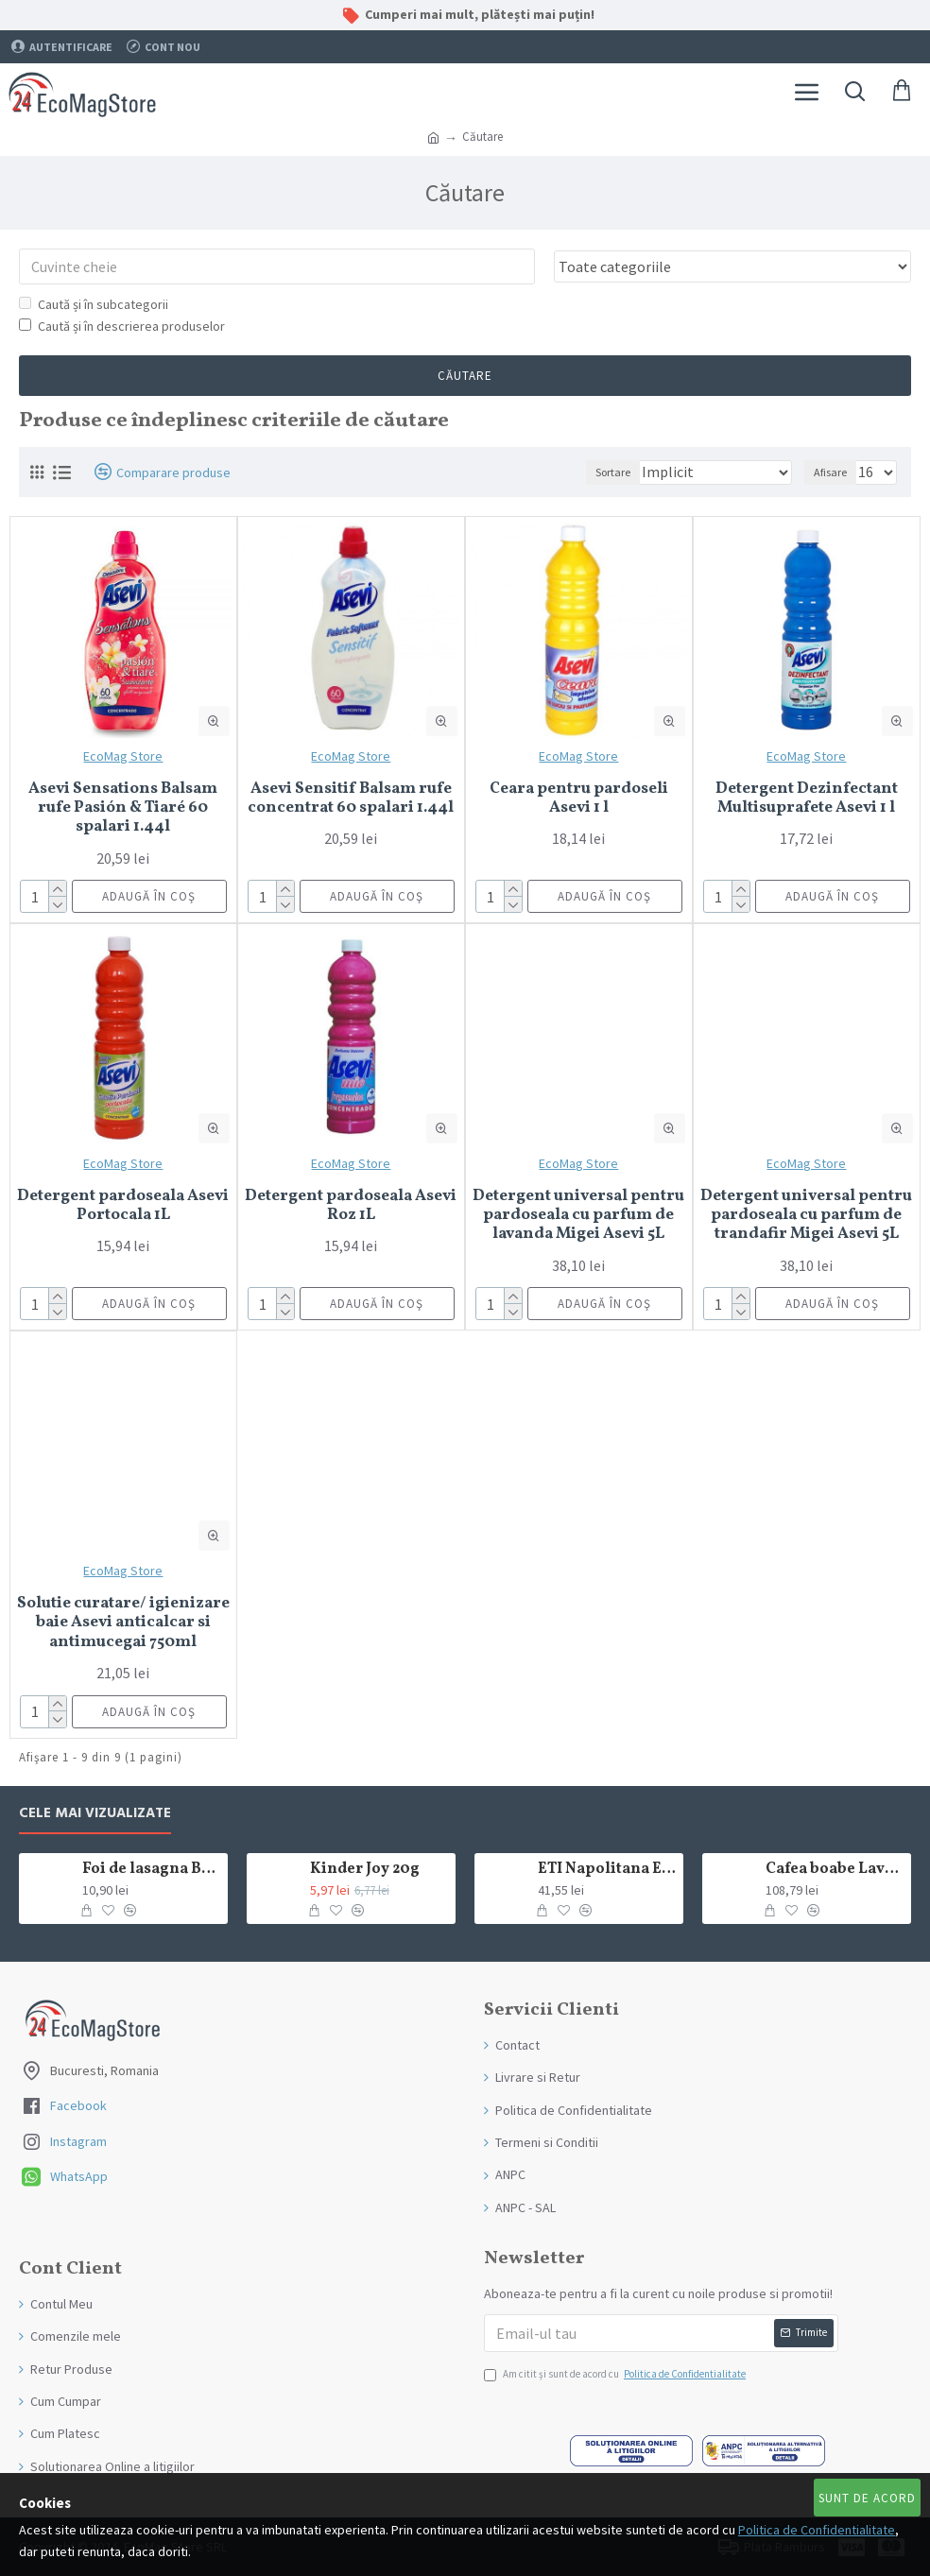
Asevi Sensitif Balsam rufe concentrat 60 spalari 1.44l (351, 799)
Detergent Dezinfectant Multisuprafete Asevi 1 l (806, 799)
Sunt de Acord (867, 2498)
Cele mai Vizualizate (95, 1814)
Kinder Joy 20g (365, 1870)
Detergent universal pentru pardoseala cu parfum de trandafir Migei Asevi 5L (806, 1216)
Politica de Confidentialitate (816, 2529)
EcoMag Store (123, 755)
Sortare (612, 472)
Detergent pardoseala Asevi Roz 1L (350, 1206)
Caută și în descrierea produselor (122, 326)
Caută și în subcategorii (93, 304)
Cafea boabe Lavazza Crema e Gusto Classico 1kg (835, 1870)
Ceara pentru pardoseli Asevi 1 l (579, 799)
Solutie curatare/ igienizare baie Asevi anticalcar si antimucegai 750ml (123, 1623)
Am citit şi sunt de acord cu (616, 2374)
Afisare (830, 472)
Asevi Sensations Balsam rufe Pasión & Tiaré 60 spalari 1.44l (122, 808)
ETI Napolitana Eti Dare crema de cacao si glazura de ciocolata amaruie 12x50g (607, 1870)
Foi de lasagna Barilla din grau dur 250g (151, 1870)
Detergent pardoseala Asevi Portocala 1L (123, 1206)
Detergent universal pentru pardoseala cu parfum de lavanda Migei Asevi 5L (578, 1216)
